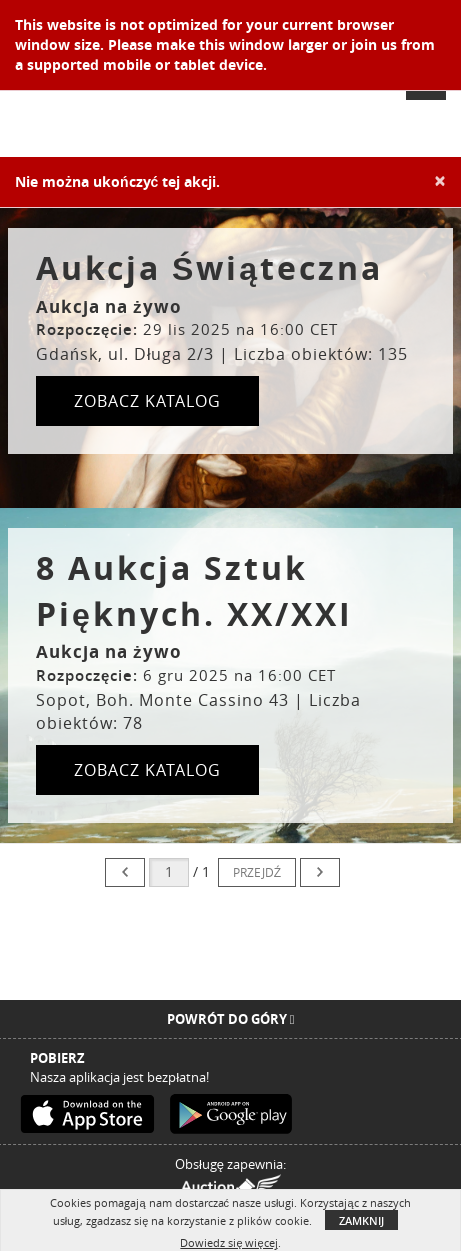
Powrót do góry (231, 1019)
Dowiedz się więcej (228, 1242)
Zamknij (361, 1220)
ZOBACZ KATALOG (147, 401)
